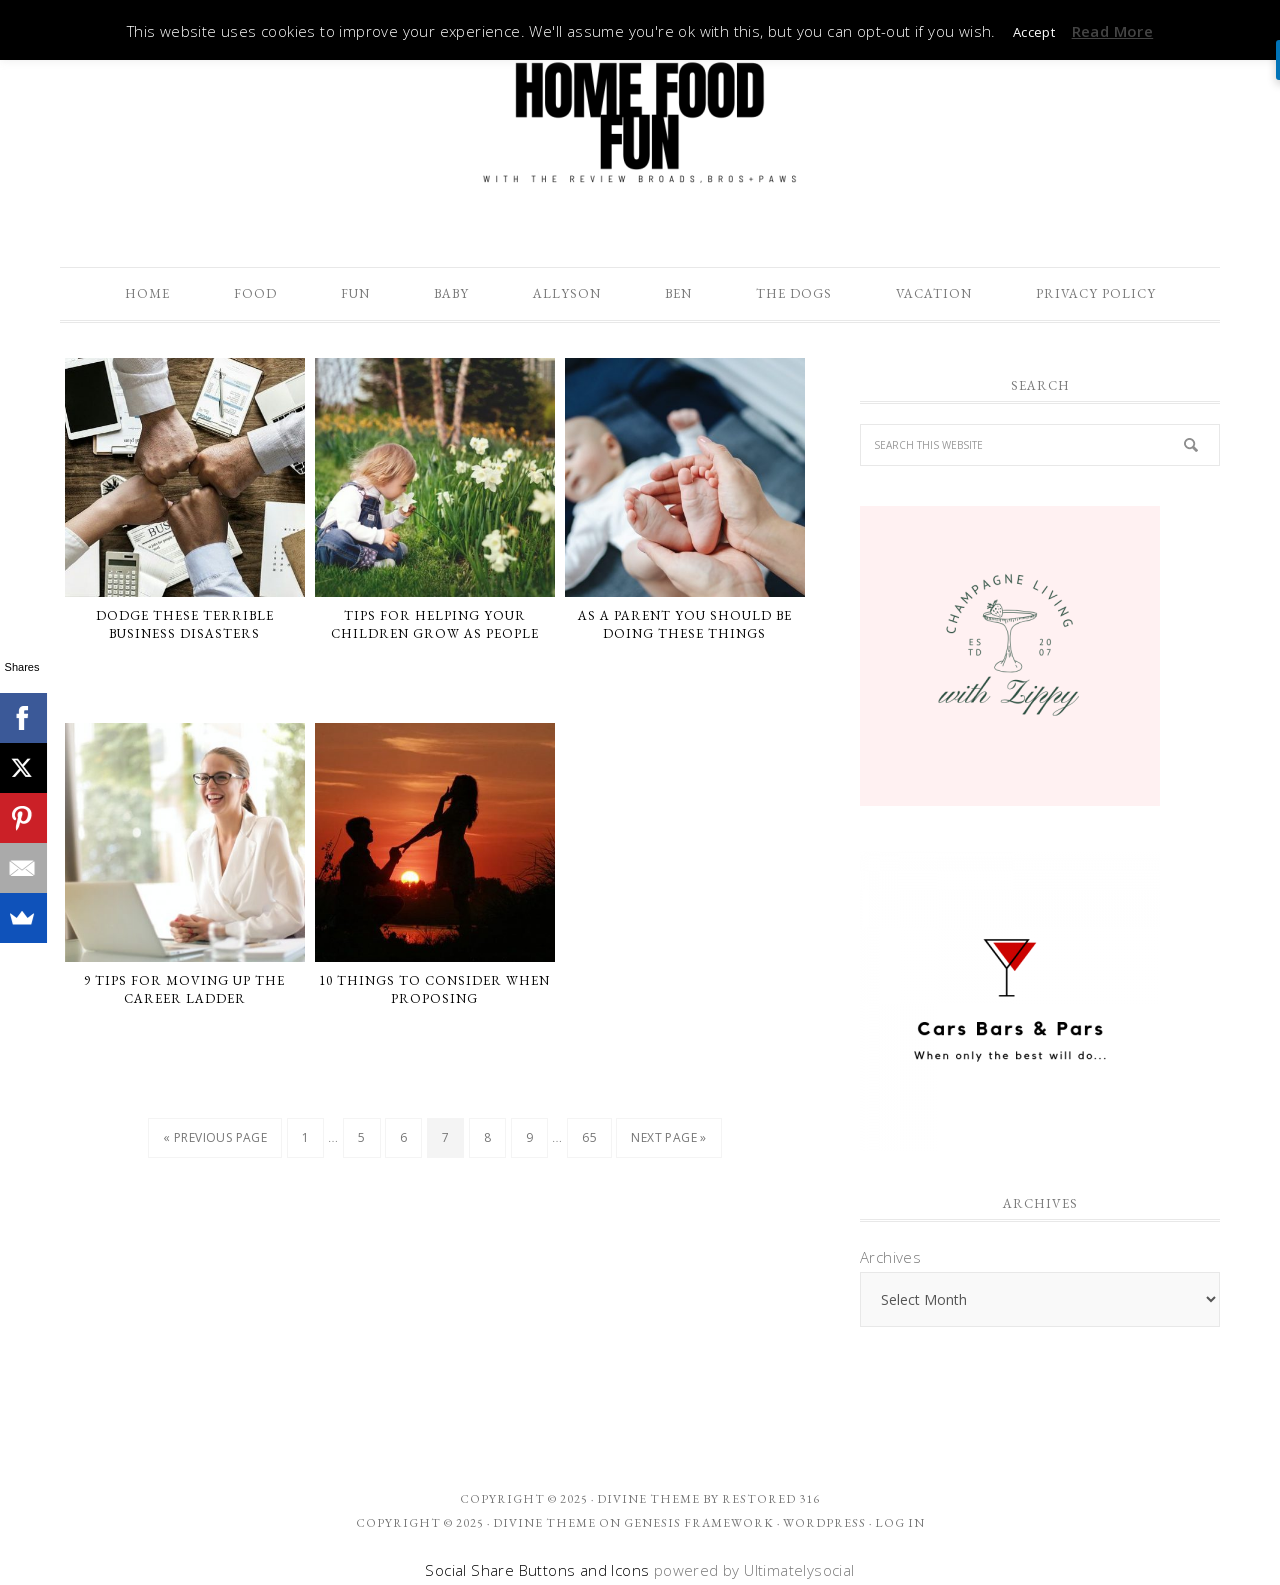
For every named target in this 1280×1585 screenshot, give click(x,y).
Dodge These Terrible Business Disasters (185, 624)
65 (589, 1137)
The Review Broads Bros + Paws (640, 123)
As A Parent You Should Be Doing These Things (685, 624)
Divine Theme (544, 1523)
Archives (890, 1257)
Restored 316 (771, 1499)
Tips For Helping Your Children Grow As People (435, 624)
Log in (900, 1523)
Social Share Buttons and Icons (537, 1570)
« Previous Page (215, 1137)
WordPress (824, 1523)
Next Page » (668, 1137)
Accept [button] (1034, 32)
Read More (1113, 31)
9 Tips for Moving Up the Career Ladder (184, 989)
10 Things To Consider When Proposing (434, 989)
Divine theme (648, 1499)
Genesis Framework (699, 1523)
